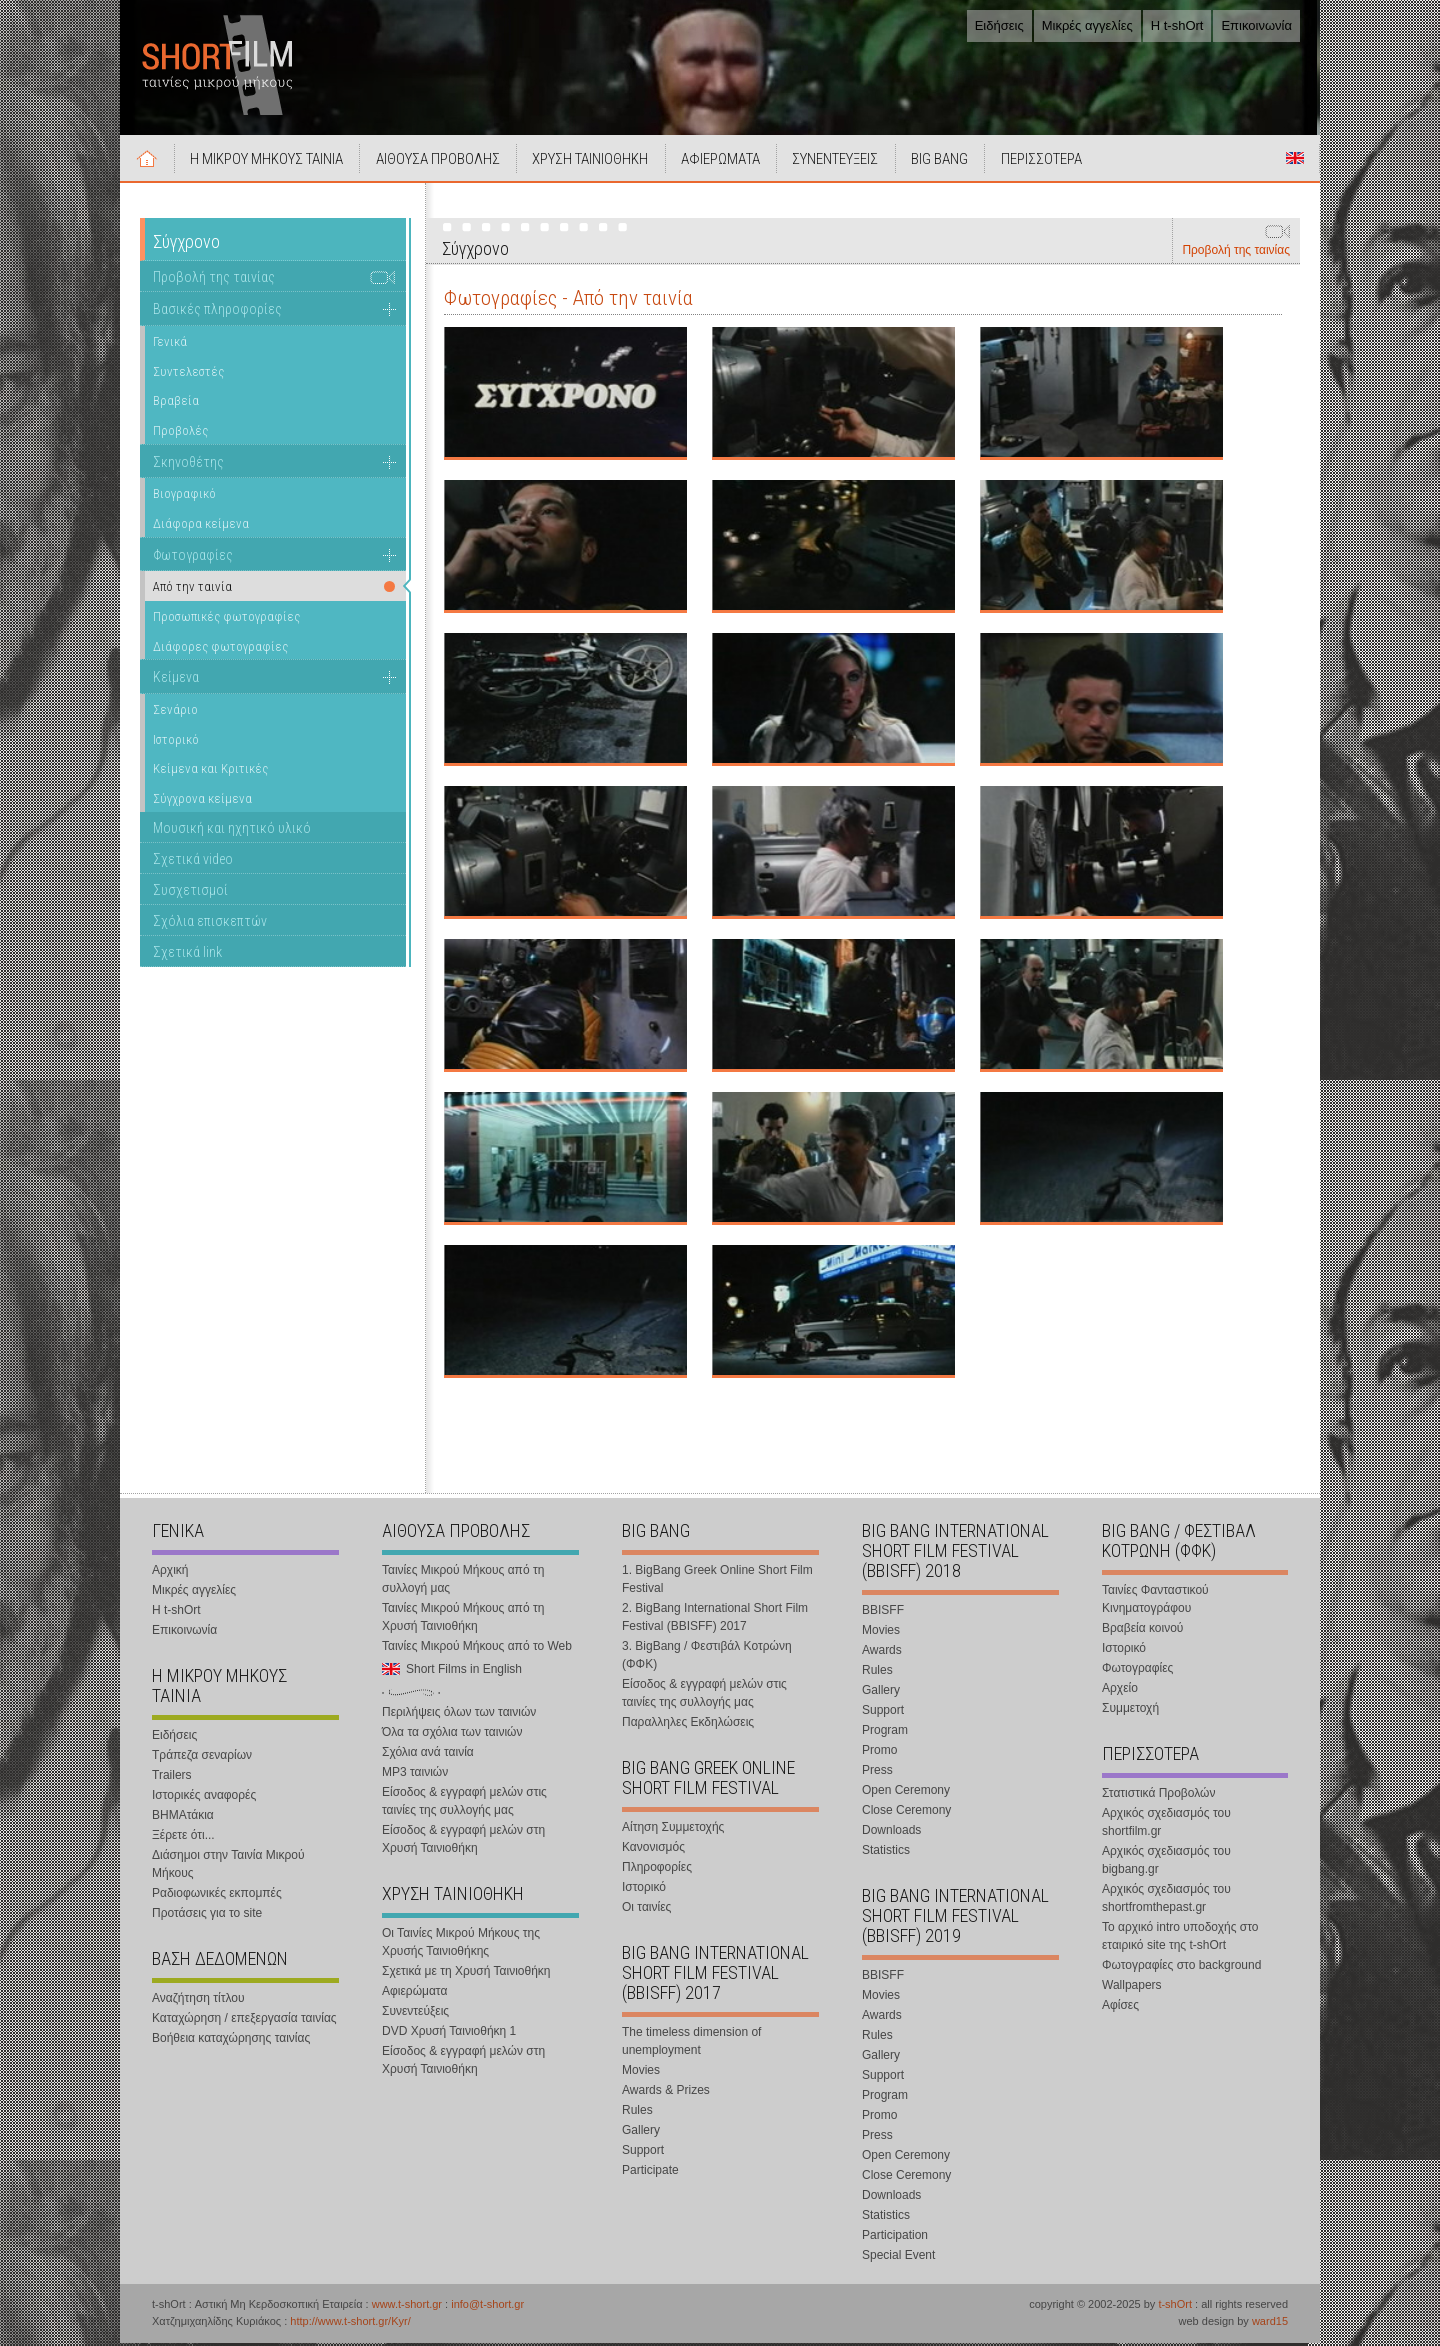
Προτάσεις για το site (207, 1916)
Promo (879, 1753)
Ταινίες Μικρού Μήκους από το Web (477, 1649)
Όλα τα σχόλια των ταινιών (452, 1735)
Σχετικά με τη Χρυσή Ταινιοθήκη (466, 1974)
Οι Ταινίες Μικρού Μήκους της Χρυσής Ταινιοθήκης (461, 1945)
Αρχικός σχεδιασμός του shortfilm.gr (1166, 1825)
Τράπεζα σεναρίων (202, 1758)
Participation (895, 2238)
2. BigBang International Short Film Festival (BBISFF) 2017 (715, 1620)
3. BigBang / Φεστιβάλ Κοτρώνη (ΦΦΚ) (707, 1658)
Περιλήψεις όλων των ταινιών (459, 1715)
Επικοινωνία (1256, 25)
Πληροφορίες (657, 1870)
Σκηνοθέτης (188, 464)
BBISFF (883, 1613)
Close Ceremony (906, 1813)
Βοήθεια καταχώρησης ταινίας (231, 2041)
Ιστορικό (176, 741)
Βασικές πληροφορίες (217, 312)
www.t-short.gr (407, 2307)
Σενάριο (175, 712)
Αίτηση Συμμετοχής (673, 1830)
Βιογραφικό (184, 496)
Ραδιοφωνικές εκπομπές (217, 1896)
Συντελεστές (188, 373)
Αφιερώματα (414, 1994)
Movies (641, 2073)
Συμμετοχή (1130, 1711)
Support (643, 2153)
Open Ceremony (906, 1793)
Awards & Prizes (666, 2093)
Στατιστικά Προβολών (1158, 1796)
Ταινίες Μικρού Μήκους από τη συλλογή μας (463, 1582)
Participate (650, 2173)
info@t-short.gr (487, 2307)
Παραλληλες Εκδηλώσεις (688, 1725)
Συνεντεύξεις (415, 2014)
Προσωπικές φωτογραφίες (226, 619)
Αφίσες (1120, 2008)
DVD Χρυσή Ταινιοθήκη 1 (449, 2034)
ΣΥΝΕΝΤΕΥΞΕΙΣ (843, 162)
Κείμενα (176, 680)
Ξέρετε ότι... (183, 1838)
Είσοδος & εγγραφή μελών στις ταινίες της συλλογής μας (464, 1804)
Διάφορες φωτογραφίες (220, 648)
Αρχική (148, 161)
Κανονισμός (653, 1850)
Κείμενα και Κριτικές (210, 771)
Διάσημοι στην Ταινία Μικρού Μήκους (228, 1867)
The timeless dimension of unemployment (691, 2044)
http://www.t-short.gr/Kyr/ (350, 2324)
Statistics (886, 1853)
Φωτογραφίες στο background (1181, 1968)
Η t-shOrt (1177, 25)
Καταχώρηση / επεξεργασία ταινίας (244, 2021)
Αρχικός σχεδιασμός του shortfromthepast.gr (1166, 1901)
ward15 (1270, 2324)
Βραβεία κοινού (1142, 1631)
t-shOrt (1175, 2307)
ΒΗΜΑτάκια (183, 1818)
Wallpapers (1132, 1988)
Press (877, 1773)
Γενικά (170, 344)
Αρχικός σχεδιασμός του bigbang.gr (1166, 1863)
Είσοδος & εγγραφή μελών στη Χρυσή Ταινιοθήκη (463, 1842)
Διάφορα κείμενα (201, 526)
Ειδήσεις (999, 25)
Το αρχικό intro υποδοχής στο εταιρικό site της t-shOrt (1180, 1939)
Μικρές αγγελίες (1087, 25)
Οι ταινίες (646, 1910)
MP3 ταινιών (415, 1775)
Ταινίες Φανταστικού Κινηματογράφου (1155, 1602)
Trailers (172, 1778)
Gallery (641, 2133)
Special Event (898, 2258)
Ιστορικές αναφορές (204, 1798)
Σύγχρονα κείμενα (202, 800)
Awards (882, 1653)
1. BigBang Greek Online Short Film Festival (717, 1582)
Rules (637, 2113)
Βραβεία (176, 403)
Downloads (891, 1833)
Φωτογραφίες (193, 557)
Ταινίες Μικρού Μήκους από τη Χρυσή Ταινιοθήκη (463, 1620)
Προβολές (180, 433)
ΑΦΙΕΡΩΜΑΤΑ (726, 162)
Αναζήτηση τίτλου (198, 2001)
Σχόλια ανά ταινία (428, 1755)
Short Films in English (1295, 161)
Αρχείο (1120, 1691)
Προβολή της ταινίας (1236, 253)
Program (885, 1733)
